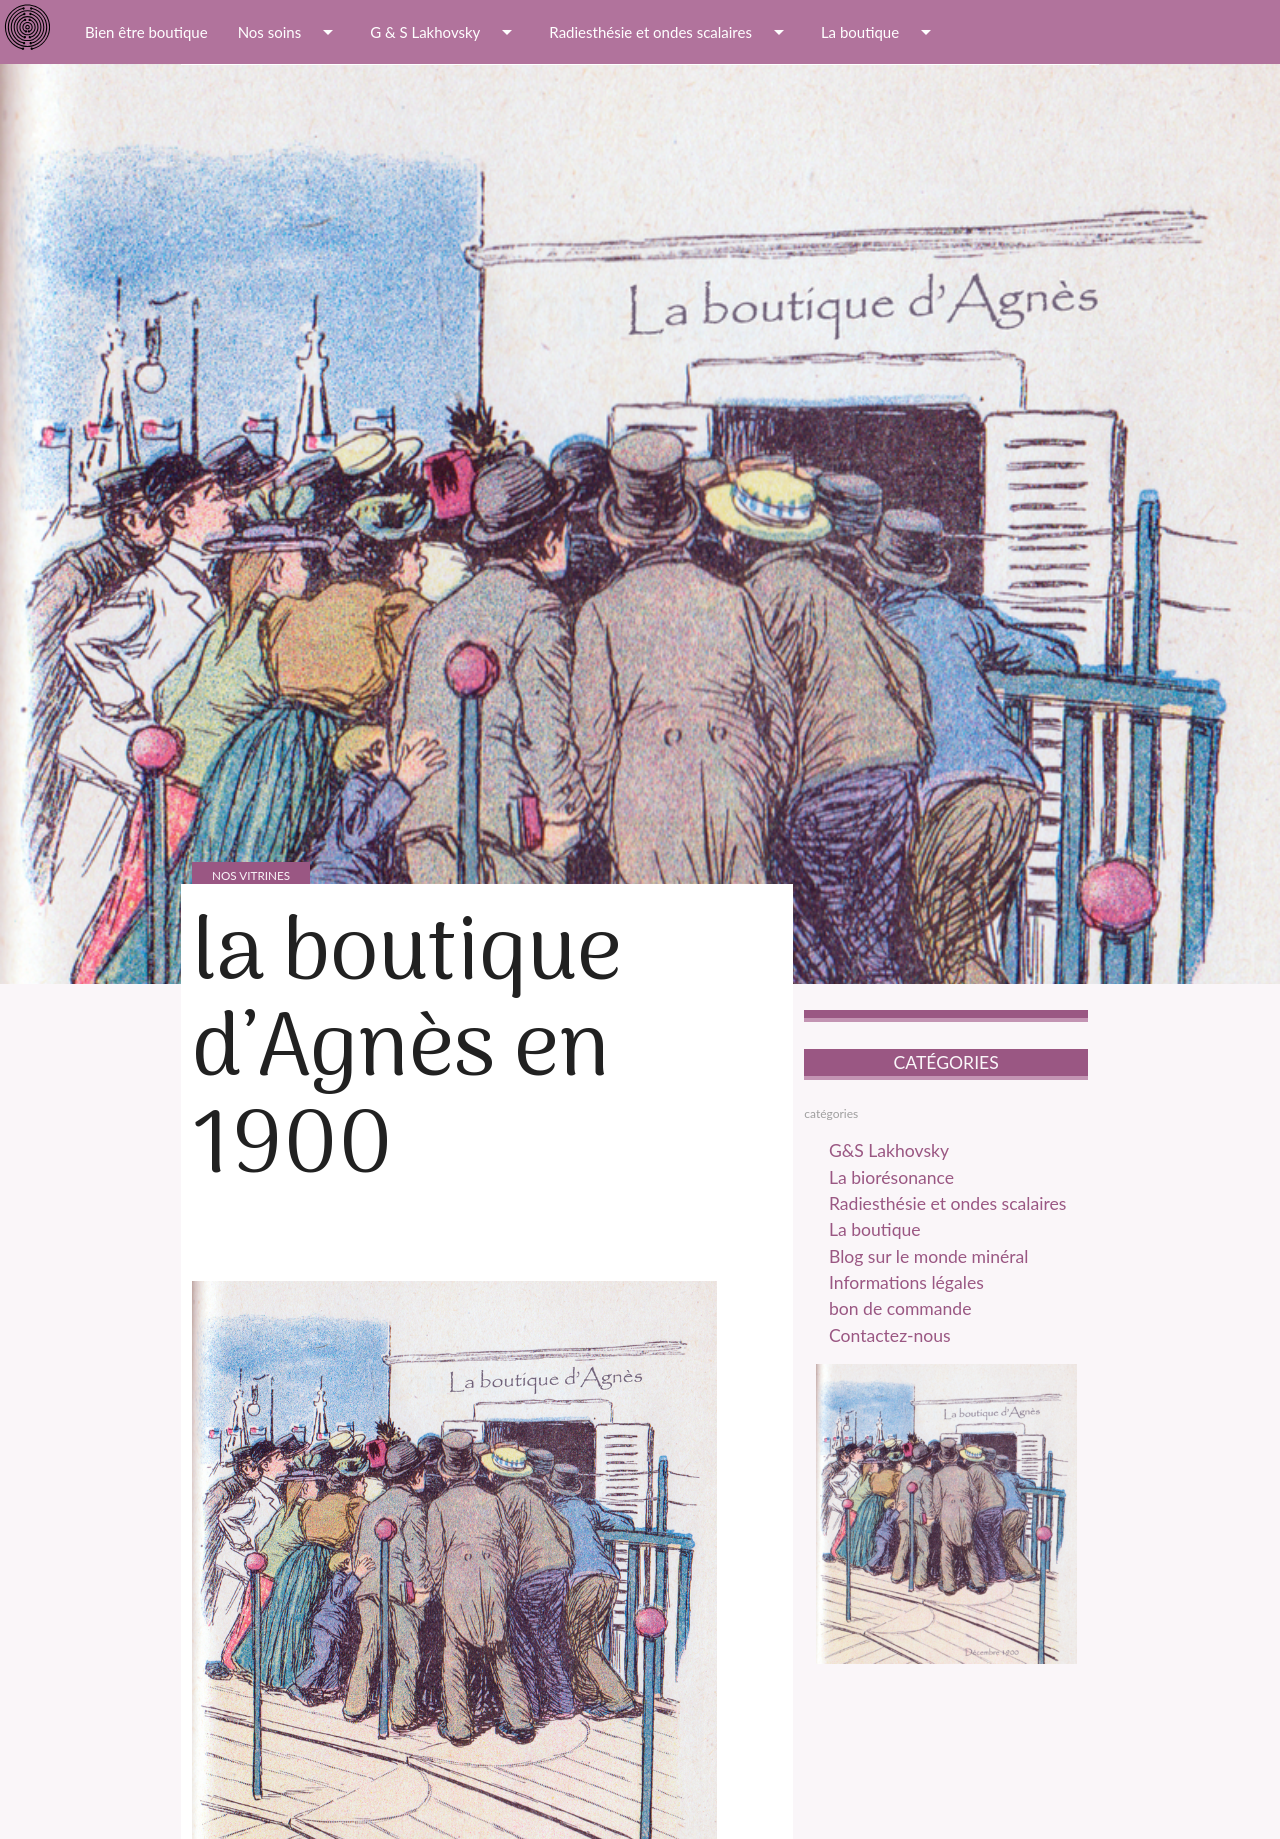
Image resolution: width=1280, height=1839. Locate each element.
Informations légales (909, 1288)
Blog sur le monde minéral (932, 1261)
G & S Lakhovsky (444, 32)
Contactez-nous (892, 1342)
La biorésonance (894, 1180)
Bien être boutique (146, 32)
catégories (831, 1114)
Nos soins (289, 32)
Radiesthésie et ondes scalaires (670, 32)
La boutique (879, 32)
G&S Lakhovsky (891, 1153)
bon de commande (903, 1315)
